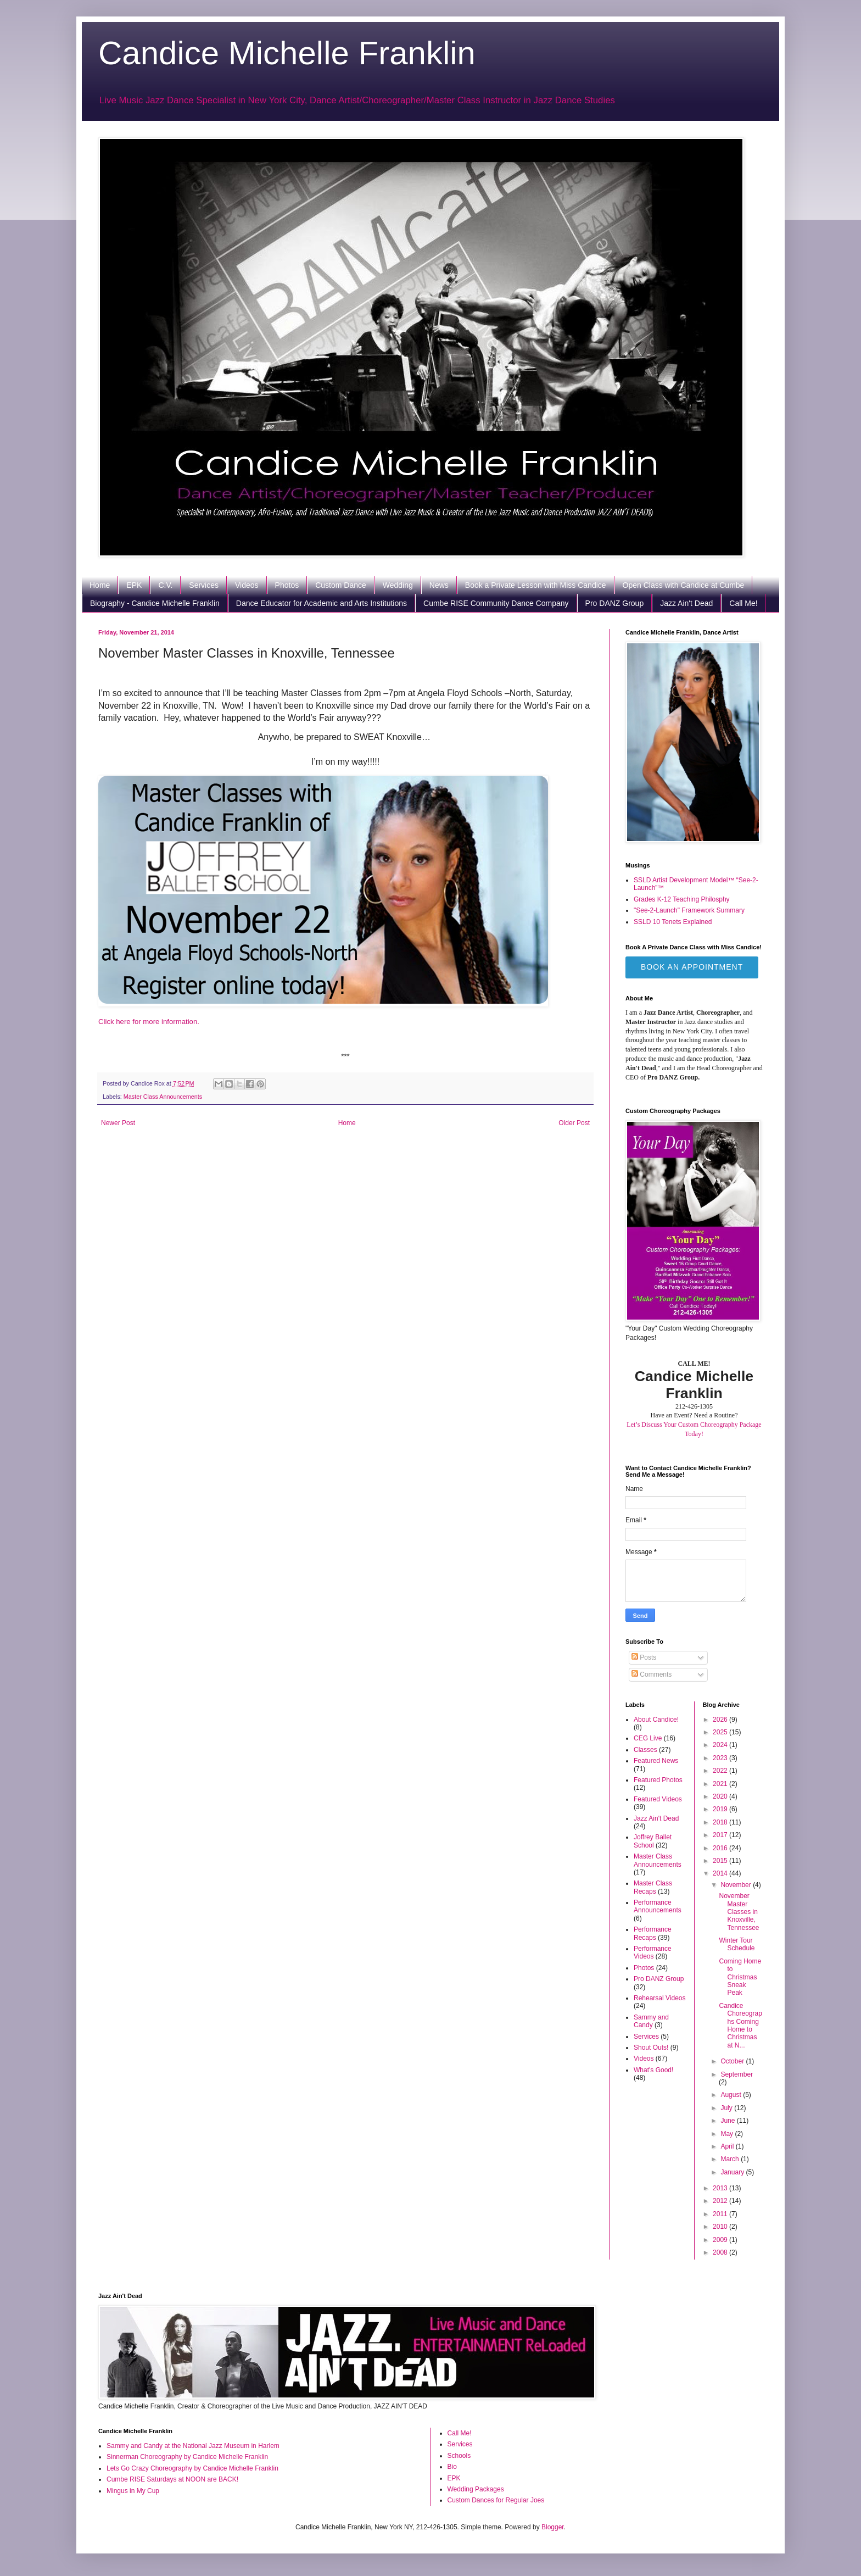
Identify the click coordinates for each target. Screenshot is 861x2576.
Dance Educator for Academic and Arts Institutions (321, 603)
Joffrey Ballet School (653, 1841)
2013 (721, 2188)
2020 (721, 1796)
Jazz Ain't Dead (686, 603)
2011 (721, 2214)
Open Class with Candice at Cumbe (684, 585)
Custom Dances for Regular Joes (496, 2500)
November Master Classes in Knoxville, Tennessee (739, 1912)
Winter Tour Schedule (736, 1944)
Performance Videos (653, 1952)
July (727, 2108)
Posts (643, 1657)
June (728, 2120)
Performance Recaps (653, 1933)
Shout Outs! (651, 2047)
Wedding (398, 585)
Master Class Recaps (653, 1887)
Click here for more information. (148, 1021)
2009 (721, 2240)
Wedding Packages (476, 2489)
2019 (721, 1809)
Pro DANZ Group (614, 603)
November (736, 1885)
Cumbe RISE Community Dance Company (496, 603)
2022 (721, 1770)
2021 (721, 1784)
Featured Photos (658, 1780)
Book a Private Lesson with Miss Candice (535, 585)
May (727, 2134)
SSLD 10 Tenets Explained (673, 922)
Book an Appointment (692, 966)
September (736, 2074)
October (733, 2061)
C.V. (165, 585)
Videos (247, 585)
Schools (459, 2456)
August (731, 2095)
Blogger (552, 2527)
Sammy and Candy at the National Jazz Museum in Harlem (193, 2446)
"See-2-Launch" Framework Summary (689, 910)
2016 (721, 1848)
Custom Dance (340, 585)
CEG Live (648, 1738)
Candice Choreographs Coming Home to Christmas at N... (740, 2025)
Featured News (656, 1761)
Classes (645, 1750)
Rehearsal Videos (660, 1998)
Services (204, 585)
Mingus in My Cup (133, 2491)
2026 (721, 1719)
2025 (721, 1732)
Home (100, 585)
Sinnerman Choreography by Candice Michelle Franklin (187, 2457)
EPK (134, 585)
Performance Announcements (657, 1906)
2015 (721, 1861)
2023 (721, 1758)
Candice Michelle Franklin (287, 53)
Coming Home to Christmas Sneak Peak (740, 1977)
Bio (452, 2467)
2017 (721, 1835)
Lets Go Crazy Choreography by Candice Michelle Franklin (192, 2468)
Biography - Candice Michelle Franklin (155, 603)
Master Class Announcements (163, 1096)
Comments (651, 1674)
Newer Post (118, 1123)
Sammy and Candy (651, 2021)
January (733, 2172)
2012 (721, 2201)
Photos (287, 585)
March (730, 2159)
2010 (721, 2226)
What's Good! (653, 2070)
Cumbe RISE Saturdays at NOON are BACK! (172, 2479)
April (727, 2146)
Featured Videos (658, 1799)
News (439, 585)
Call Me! (743, 603)
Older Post (574, 1123)
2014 (721, 1873)
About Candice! (656, 1719)
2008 (721, 2252)
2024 (721, 1745)
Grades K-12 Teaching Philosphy (682, 899)
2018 (721, 1822)
